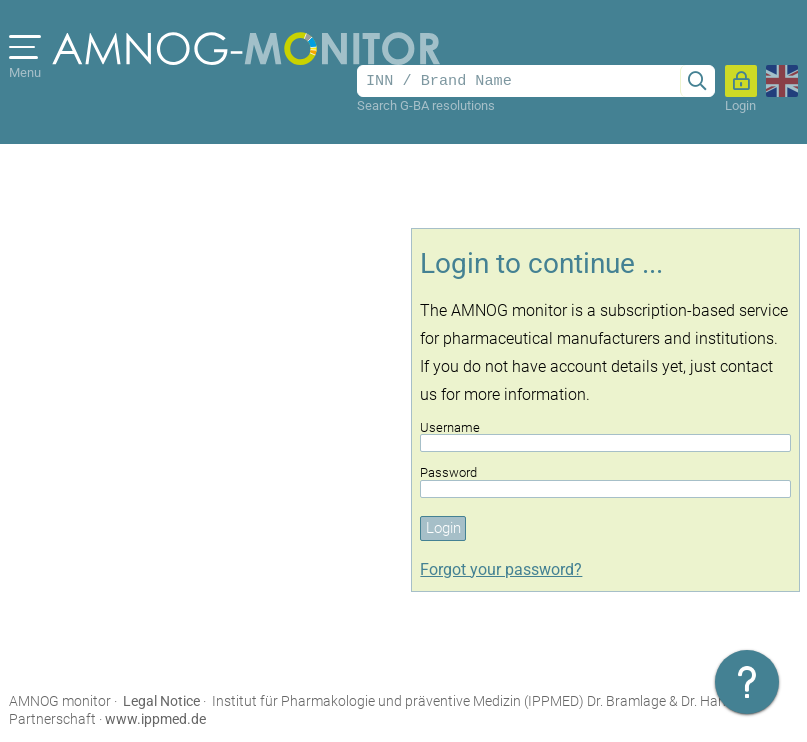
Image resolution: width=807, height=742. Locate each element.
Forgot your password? (501, 569)
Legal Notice (161, 701)
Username (605, 436)
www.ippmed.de (155, 719)
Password (605, 481)
